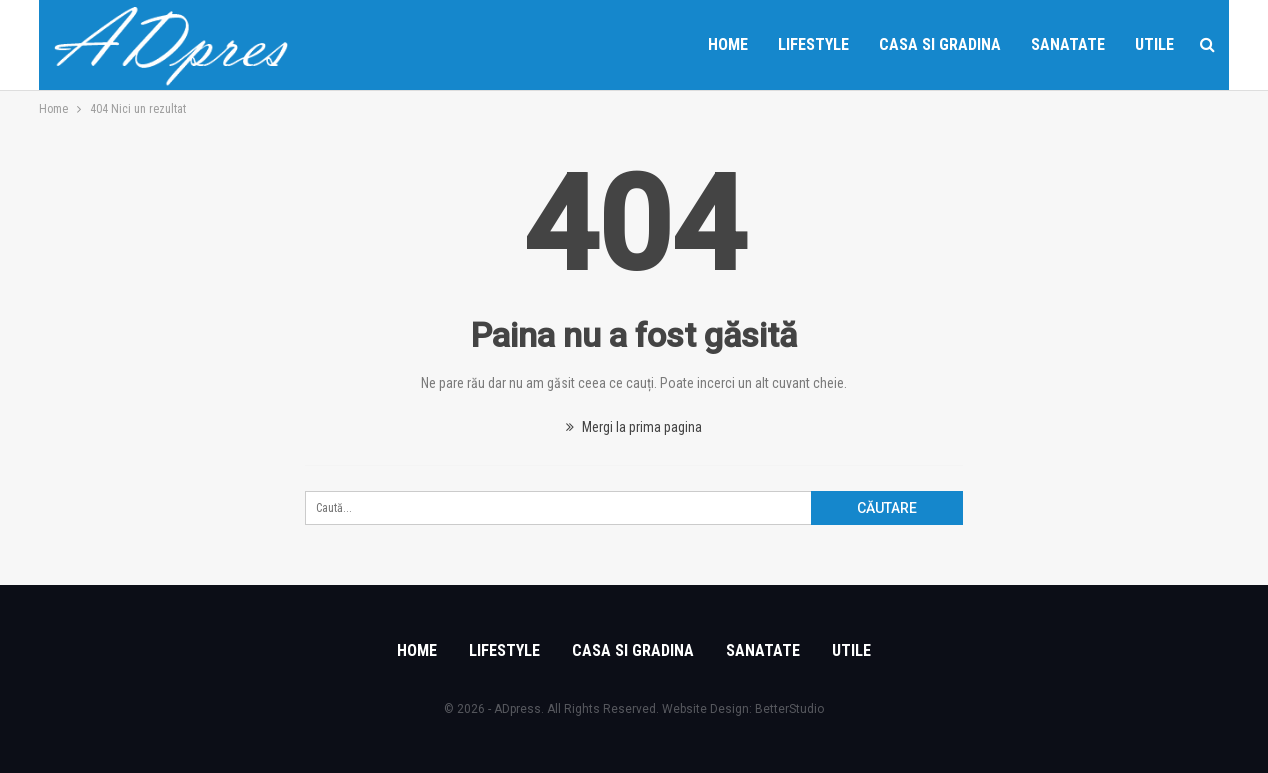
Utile (1154, 44)
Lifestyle (813, 44)
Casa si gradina (940, 44)
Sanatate (1068, 44)
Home (728, 44)
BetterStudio (789, 709)
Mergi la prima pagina (634, 427)
